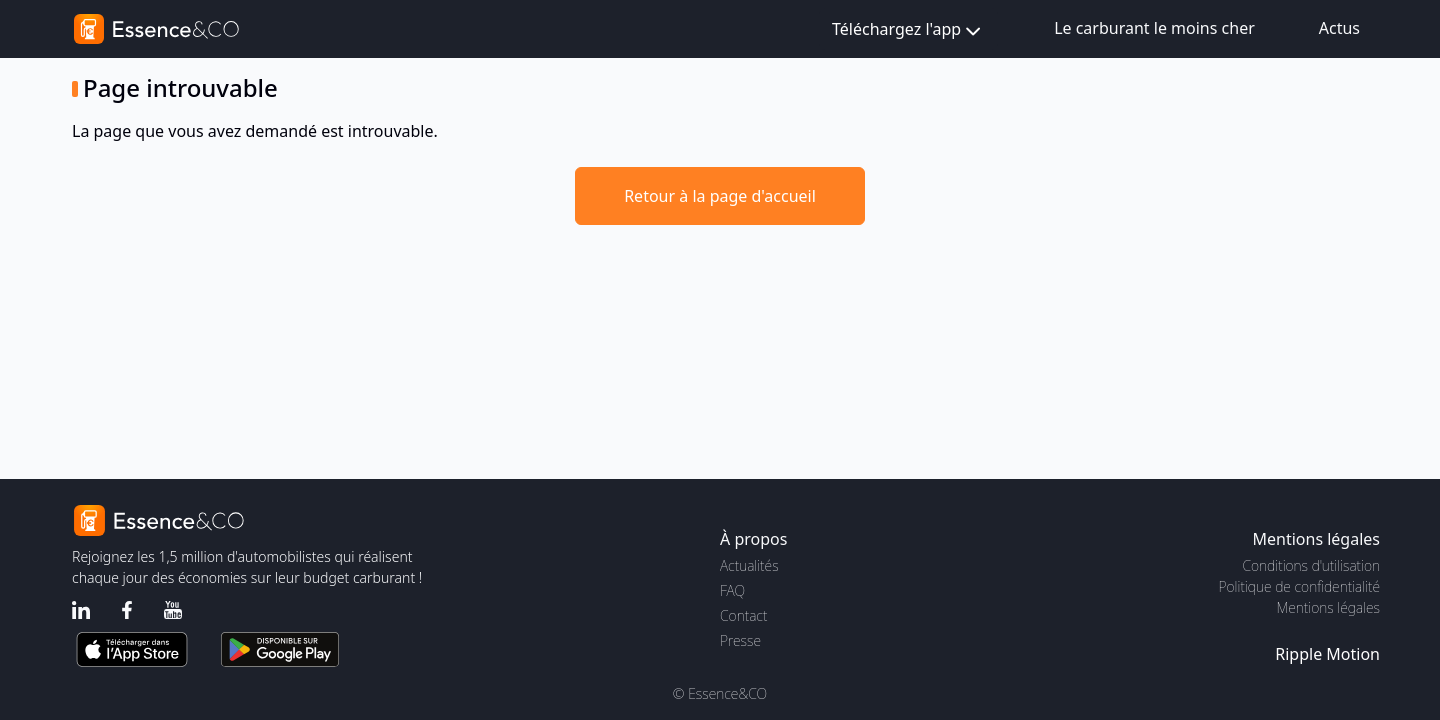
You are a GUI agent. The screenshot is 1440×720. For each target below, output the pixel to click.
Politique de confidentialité (1299, 586)
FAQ (732, 590)
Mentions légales (1328, 607)
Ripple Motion (1327, 654)
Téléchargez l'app (908, 30)
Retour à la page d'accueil (720, 196)
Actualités (749, 565)
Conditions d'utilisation (1311, 565)
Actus (1339, 28)
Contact (743, 615)
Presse (740, 640)
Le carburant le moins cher (1154, 28)
